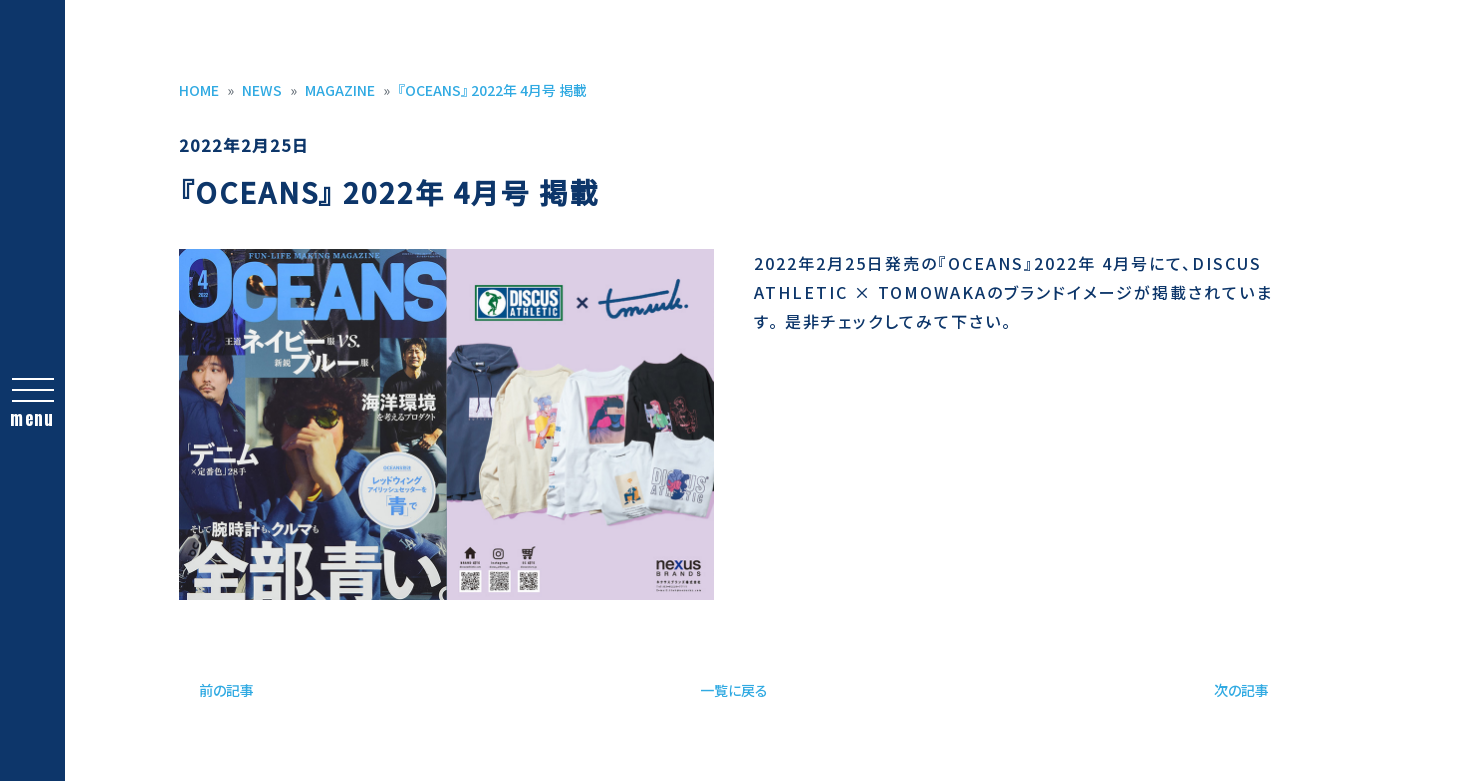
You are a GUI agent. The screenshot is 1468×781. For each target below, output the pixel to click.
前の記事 (226, 690)
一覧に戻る (734, 690)
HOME (199, 90)
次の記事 (1241, 690)
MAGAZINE (340, 90)
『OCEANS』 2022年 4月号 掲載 (492, 90)
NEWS (262, 90)
